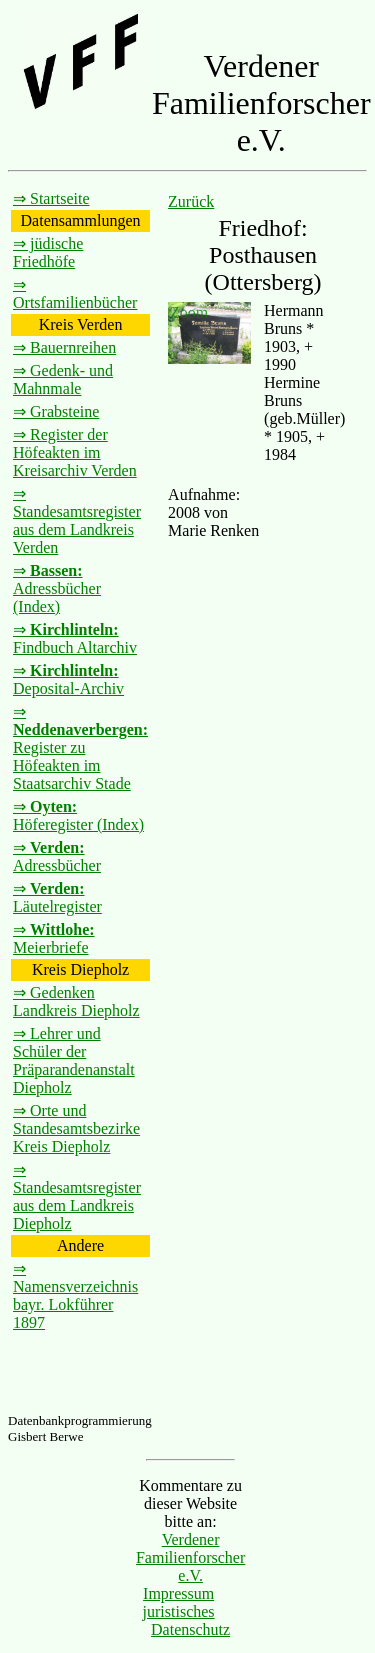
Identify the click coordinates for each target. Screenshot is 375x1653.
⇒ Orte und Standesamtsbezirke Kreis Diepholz (76, 1128)
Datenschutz (190, 1629)
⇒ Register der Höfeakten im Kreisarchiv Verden (75, 452)
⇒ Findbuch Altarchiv (75, 638)
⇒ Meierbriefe (54, 938)
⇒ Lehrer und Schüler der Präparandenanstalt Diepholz (74, 1060)
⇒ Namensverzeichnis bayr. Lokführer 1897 (75, 1295)
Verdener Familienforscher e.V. (190, 1557)
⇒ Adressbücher (57, 856)
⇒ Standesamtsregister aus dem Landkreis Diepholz (77, 1196)
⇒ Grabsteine (56, 411)
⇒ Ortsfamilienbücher (75, 293)
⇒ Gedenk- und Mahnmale (63, 379)
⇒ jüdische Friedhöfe (48, 252)
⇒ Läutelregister (57, 897)
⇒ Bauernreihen (64, 347)
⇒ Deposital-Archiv (68, 679)
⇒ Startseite (51, 198)
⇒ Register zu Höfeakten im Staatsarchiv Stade (80, 747)
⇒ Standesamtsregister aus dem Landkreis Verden (77, 520)
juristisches (179, 1611)
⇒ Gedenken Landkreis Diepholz (76, 1001)
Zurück (191, 201)
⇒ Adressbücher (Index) (57, 588)
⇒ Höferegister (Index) (78, 815)
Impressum (178, 1593)
